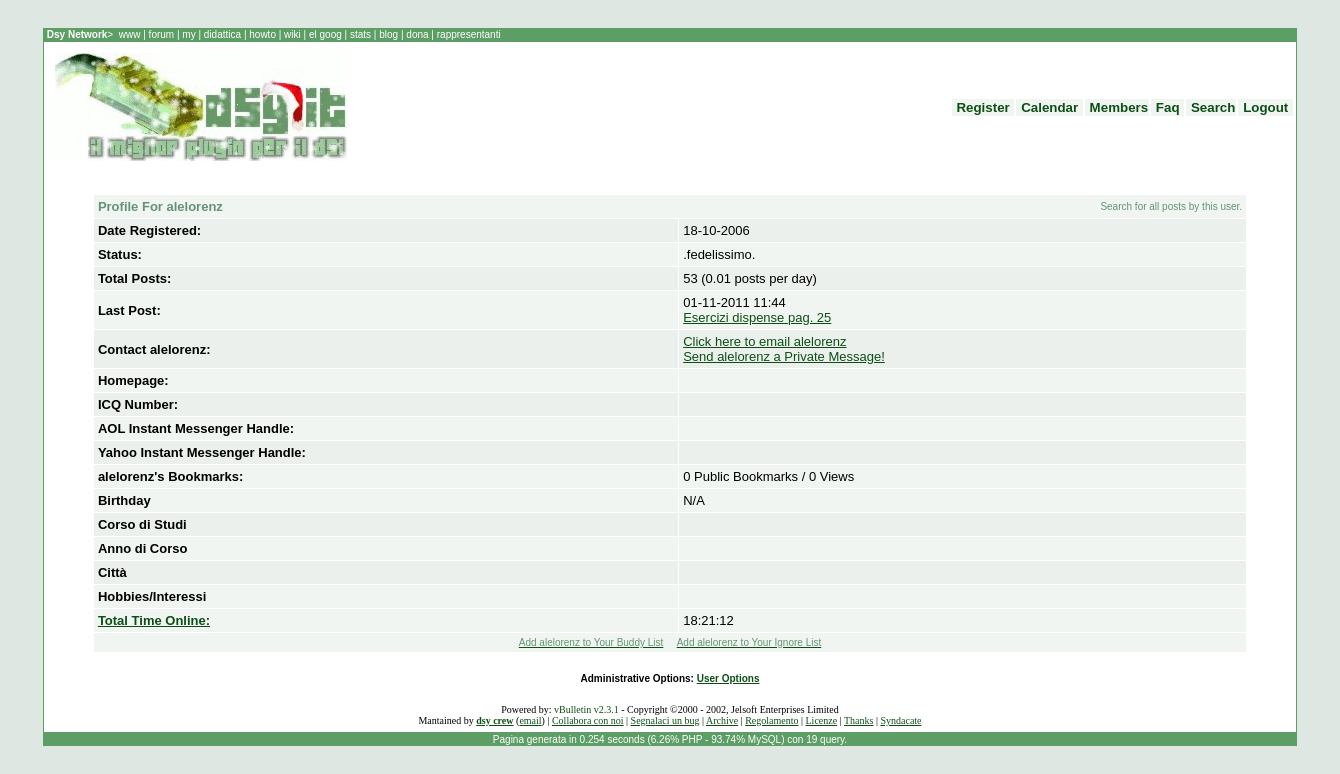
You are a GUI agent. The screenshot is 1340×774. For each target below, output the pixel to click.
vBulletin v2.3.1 (586, 709)
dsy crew (494, 720)
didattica (222, 34)
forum (161, 34)
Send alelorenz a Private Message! (784, 356)
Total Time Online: (154, 620)
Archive (722, 720)
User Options (728, 678)
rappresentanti (467, 34)
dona (418, 34)
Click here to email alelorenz (764, 341)
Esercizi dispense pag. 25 (757, 317)
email (530, 720)
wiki (292, 34)
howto (262, 34)
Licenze (822, 720)
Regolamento (771, 720)
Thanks (858, 720)
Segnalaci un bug (665, 720)
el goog (327, 34)
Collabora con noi (588, 720)
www (131, 34)
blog (388, 34)
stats (362, 34)
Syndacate (900, 720)
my (190, 34)
